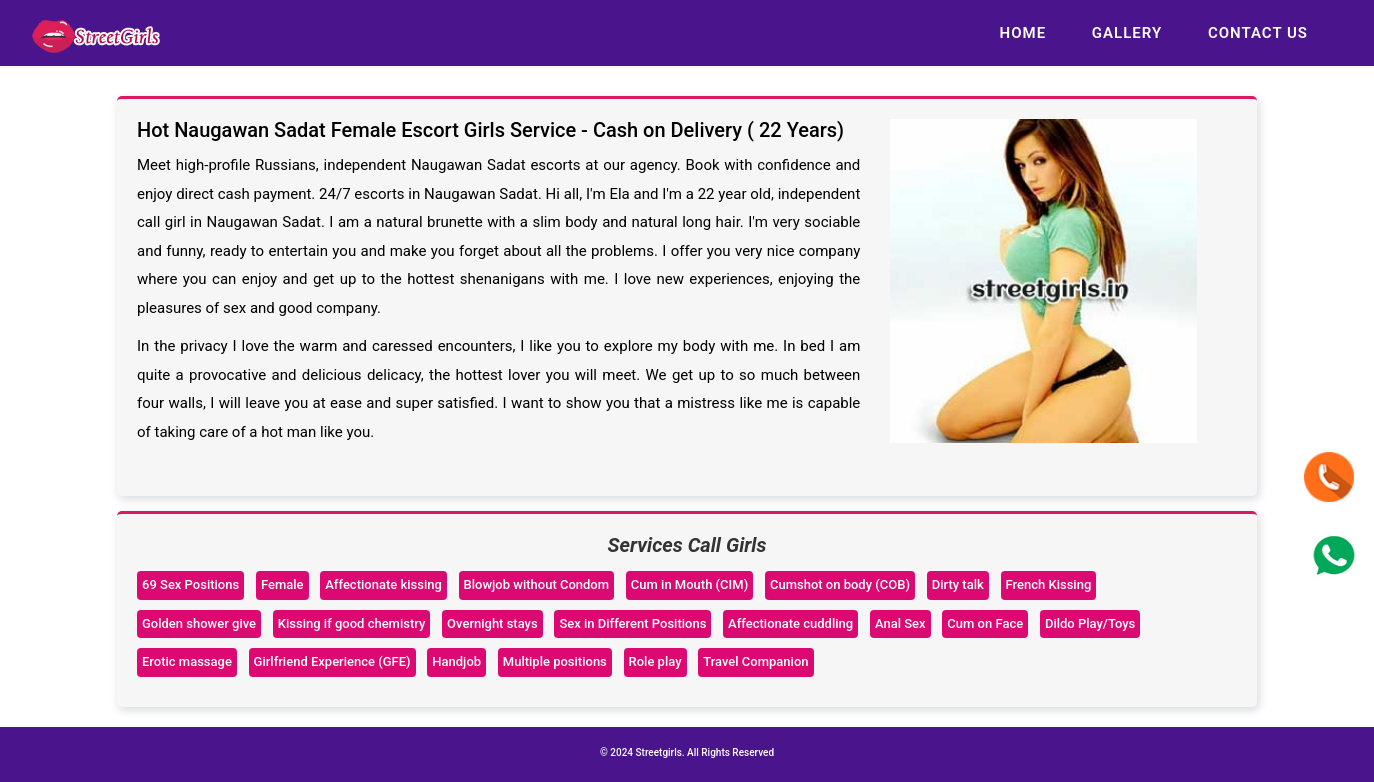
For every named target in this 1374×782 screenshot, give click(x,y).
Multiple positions (555, 661)
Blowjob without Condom (537, 584)
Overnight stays (492, 623)
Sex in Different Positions (632, 623)
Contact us (1258, 33)
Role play (655, 661)
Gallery (1127, 33)
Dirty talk (958, 584)
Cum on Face (985, 623)
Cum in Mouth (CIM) (689, 584)
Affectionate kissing (383, 584)
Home (1023, 33)
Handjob (456, 661)
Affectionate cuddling (790, 623)
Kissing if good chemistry (352, 623)
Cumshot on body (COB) (840, 584)
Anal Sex (900, 623)
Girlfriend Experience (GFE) (332, 661)
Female (282, 584)
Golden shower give (199, 623)
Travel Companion (755, 661)
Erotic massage (187, 661)
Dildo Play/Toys (1090, 623)
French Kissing (1049, 584)
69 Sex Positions (190, 584)
